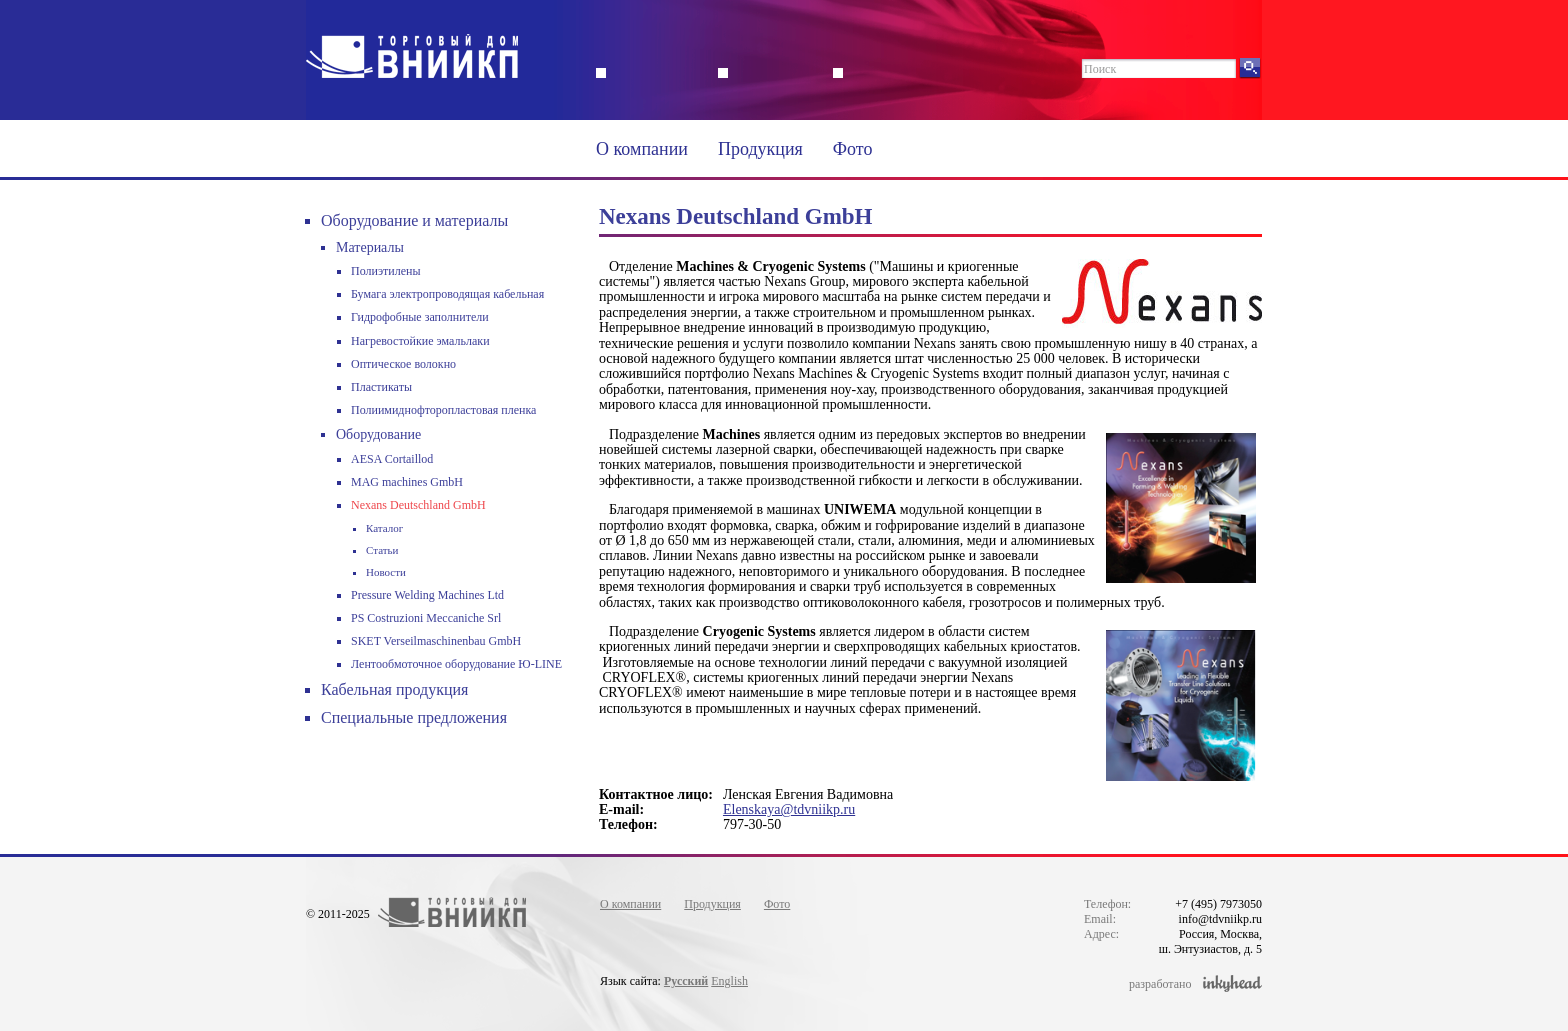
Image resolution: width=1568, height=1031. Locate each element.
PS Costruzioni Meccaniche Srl (426, 618)
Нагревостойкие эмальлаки (420, 341)
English (729, 981)
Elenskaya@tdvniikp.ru (789, 809)
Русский (686, 981)
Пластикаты (381, 387)
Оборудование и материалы (414, 220)
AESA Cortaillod (392, 459)
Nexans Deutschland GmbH (418, 505)
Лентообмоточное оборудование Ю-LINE (456, 664)
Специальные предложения (414, 717)
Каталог (384, 528)
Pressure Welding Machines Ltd (427, 595)
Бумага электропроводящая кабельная (447, 294)
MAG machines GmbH (407, 482)
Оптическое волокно (403, 364)
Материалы (370, 247)
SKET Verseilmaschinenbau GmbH (436, 641)
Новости (386, 572)
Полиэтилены (386, 271)
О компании (642, 149)
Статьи (382, 550)
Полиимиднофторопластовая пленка (443, 410)
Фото (853, 149)
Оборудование (378, 434)
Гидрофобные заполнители (420, 317)
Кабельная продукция (394, 689)
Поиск (1100, 69)
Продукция (760, 149)
